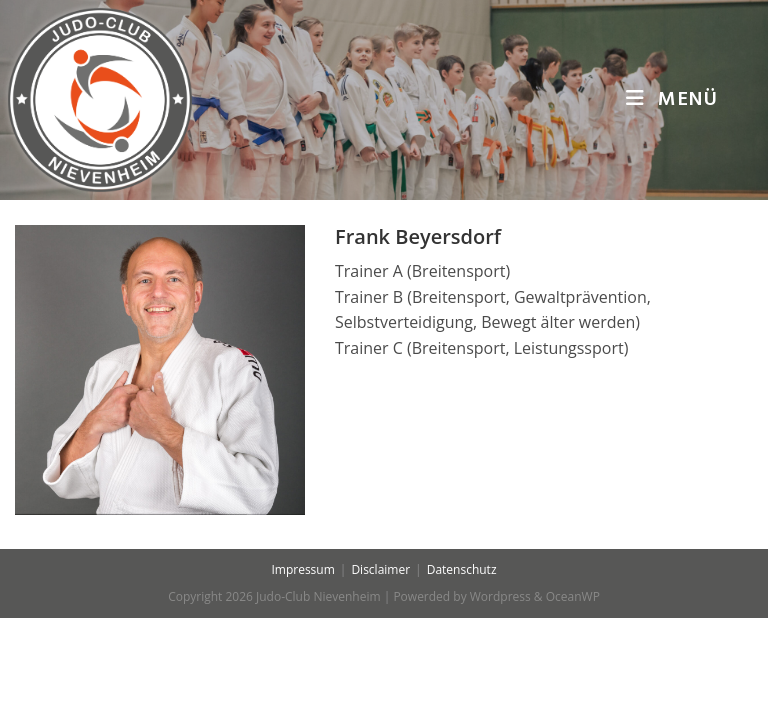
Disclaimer (380, 671)
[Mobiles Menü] (672, 100)
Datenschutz (462, 671)
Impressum (302, 671)
